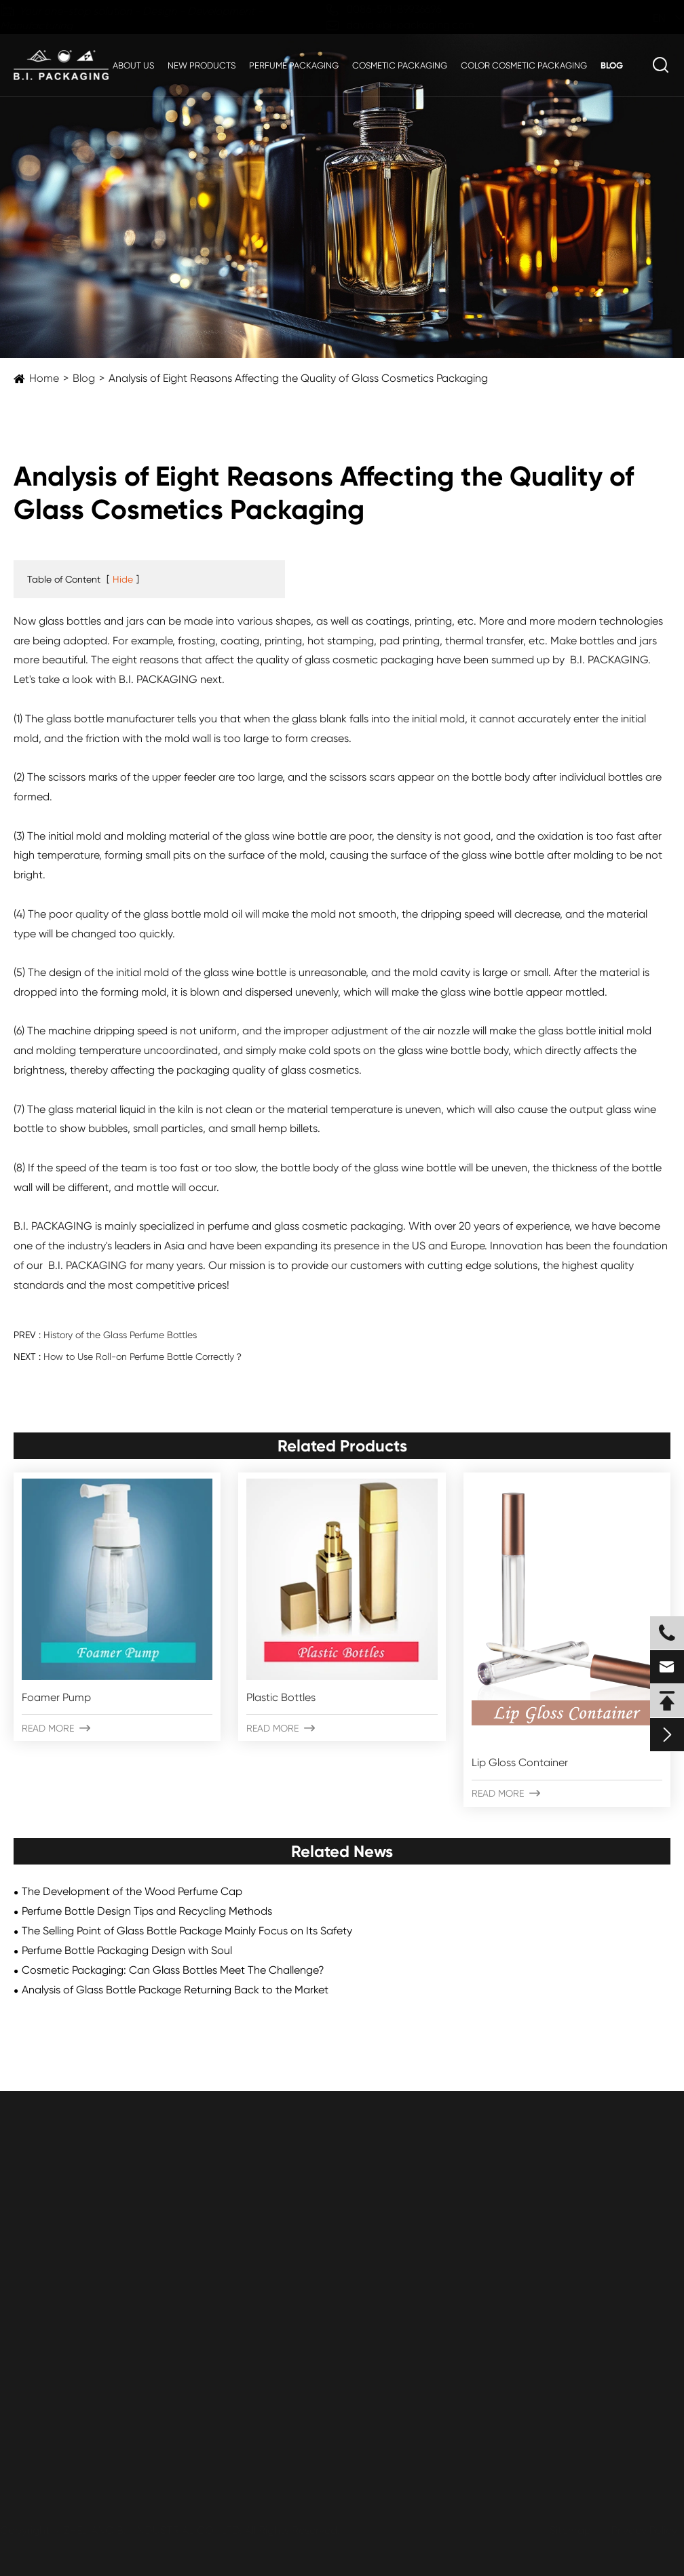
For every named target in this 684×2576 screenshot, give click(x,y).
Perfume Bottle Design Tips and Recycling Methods (147, 1911)
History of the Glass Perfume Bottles (120, 1334)
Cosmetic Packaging (399, 65)
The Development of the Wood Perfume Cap (132, 1891)
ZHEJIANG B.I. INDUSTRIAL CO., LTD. (157, 2530)
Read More (56, 1728)
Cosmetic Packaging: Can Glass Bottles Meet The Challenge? (173, 1970)
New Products (201, 65)
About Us (133, 65)
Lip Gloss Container (520, 1762)
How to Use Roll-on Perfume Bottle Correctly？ (143, 1356)
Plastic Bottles (281, 1697)
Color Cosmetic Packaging (524, 65)
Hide (123, 579)
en (646, 18)
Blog (612, 65)
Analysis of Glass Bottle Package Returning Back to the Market (175, 1989)
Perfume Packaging (294, 65)
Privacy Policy (640, 2530)
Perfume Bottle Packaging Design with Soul (127, 1950)
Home (44, 378)
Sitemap (566, 2530)
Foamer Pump (56, 1697)
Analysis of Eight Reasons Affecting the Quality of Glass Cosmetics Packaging (298, 378)
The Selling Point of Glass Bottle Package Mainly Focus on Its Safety (187, 1930)
